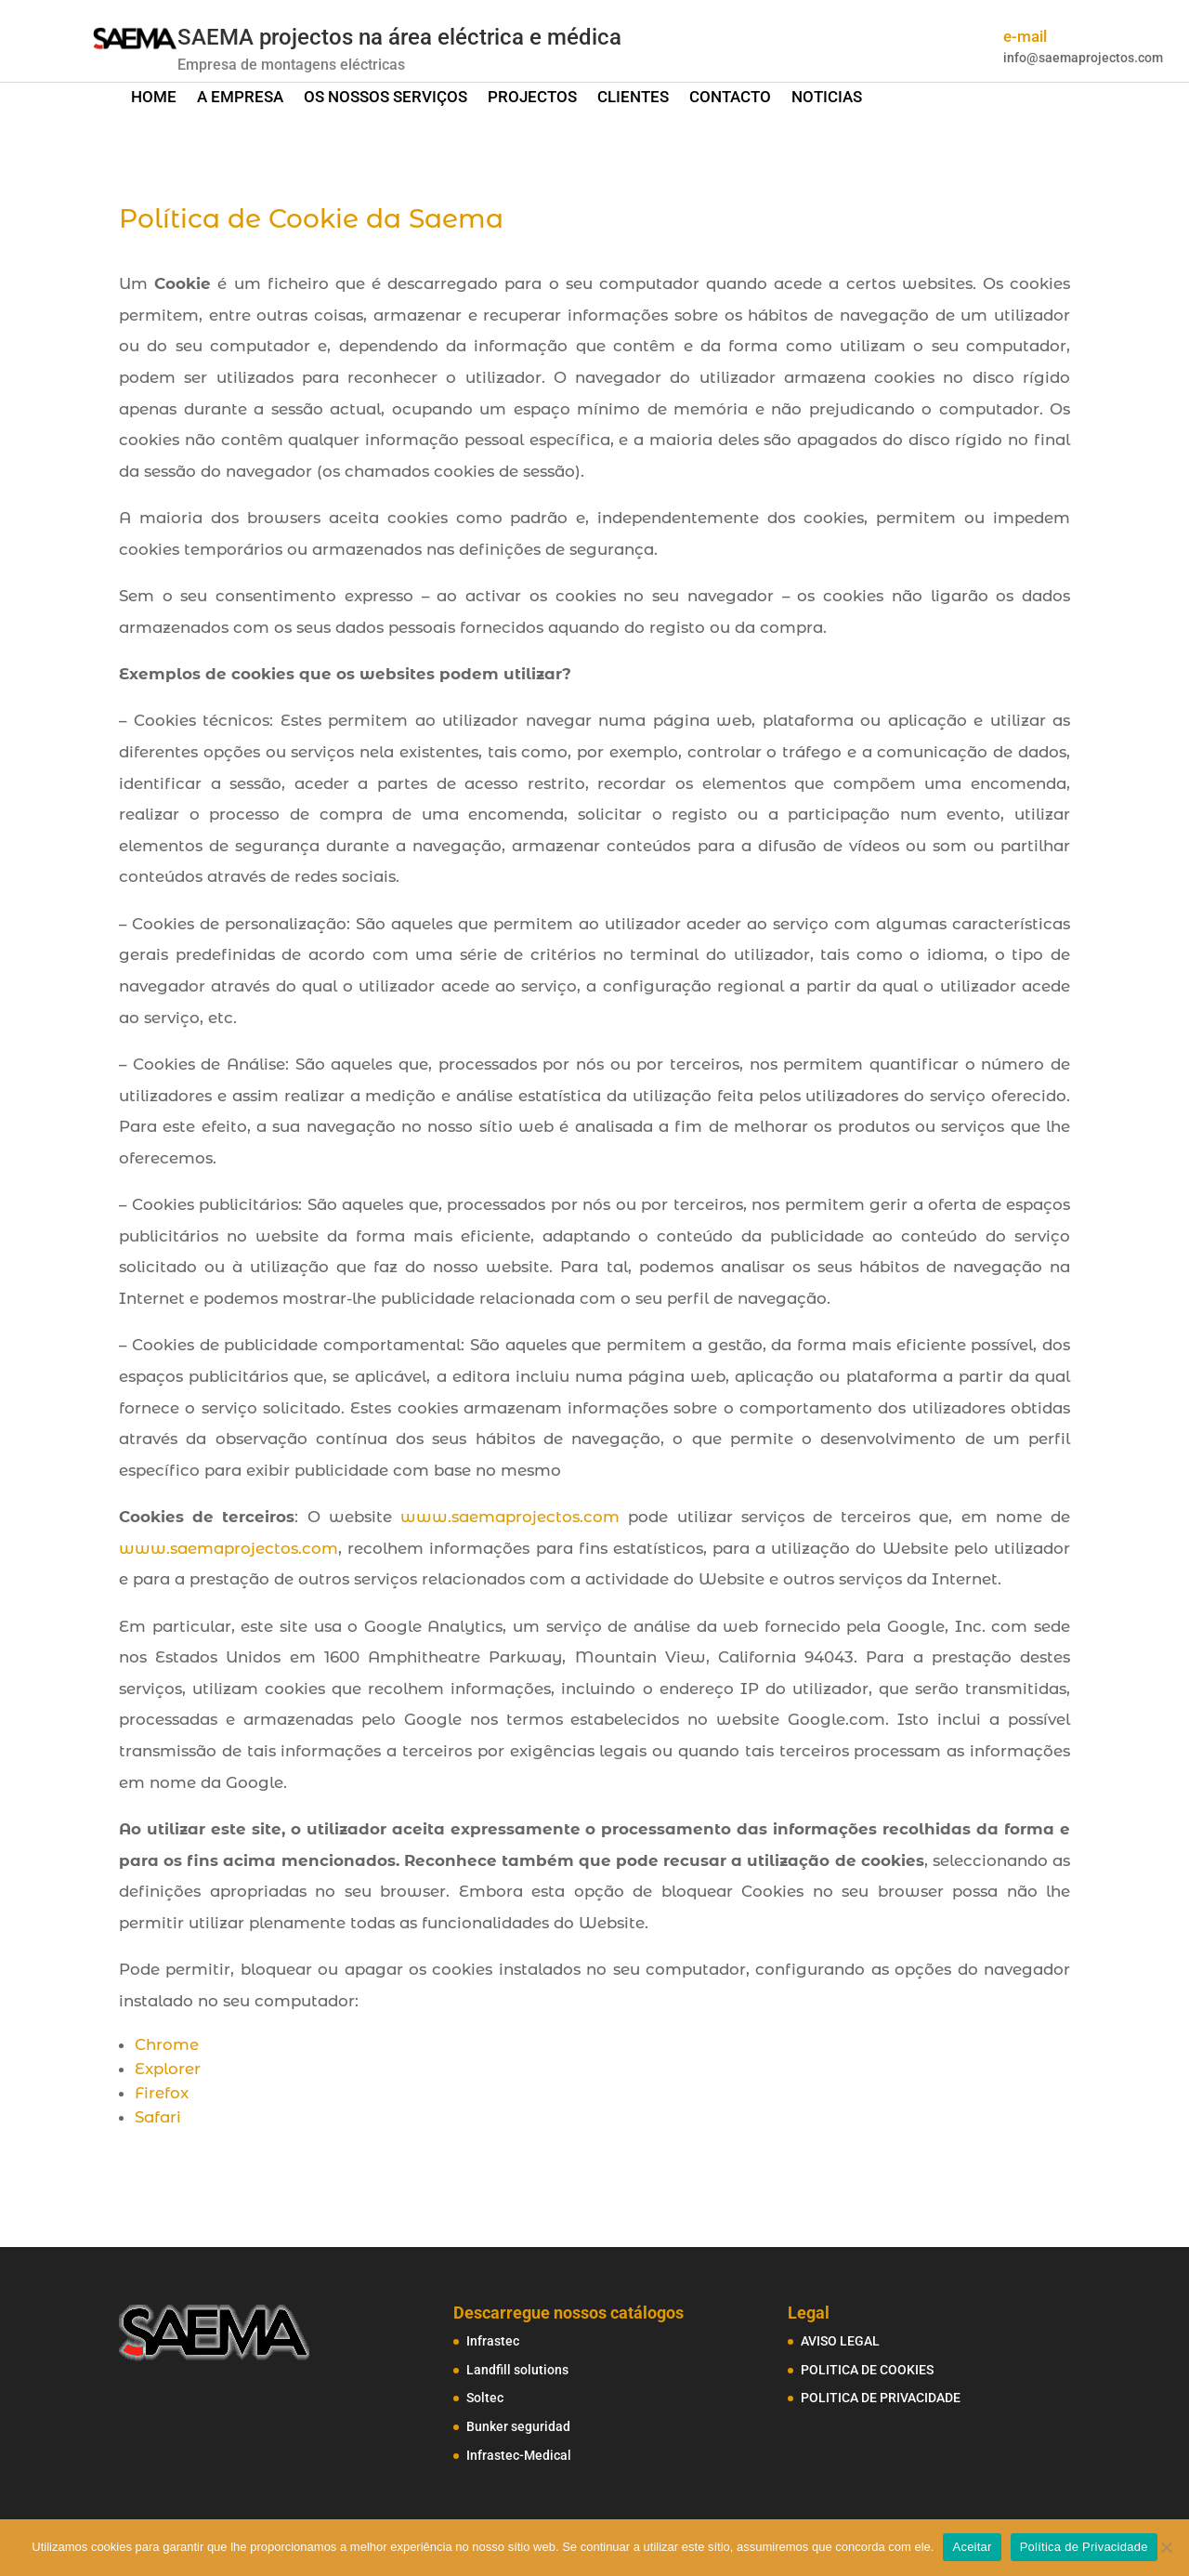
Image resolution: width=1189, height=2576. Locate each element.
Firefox (162, 2092)
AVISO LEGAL (840, 2340)
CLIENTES (633, 98)
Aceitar (971, 2547)
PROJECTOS (532, 98)
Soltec (484, 2397)
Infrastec (492, 2340)
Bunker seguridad (518, 2426)
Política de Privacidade (1084, 2547)
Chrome (167, 2044)
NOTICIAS (826, 98)
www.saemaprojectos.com (510, 1516)
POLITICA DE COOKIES (867, 2369)
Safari (158, 2117)
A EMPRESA (240, 98)
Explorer (168, 2068)
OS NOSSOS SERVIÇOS (385, 98)
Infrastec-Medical (518, 2455)
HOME (153, 98)
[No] (1165, 2547)
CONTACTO (730, 98)
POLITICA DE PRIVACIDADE (880, 2397)
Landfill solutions (517, 2369)
